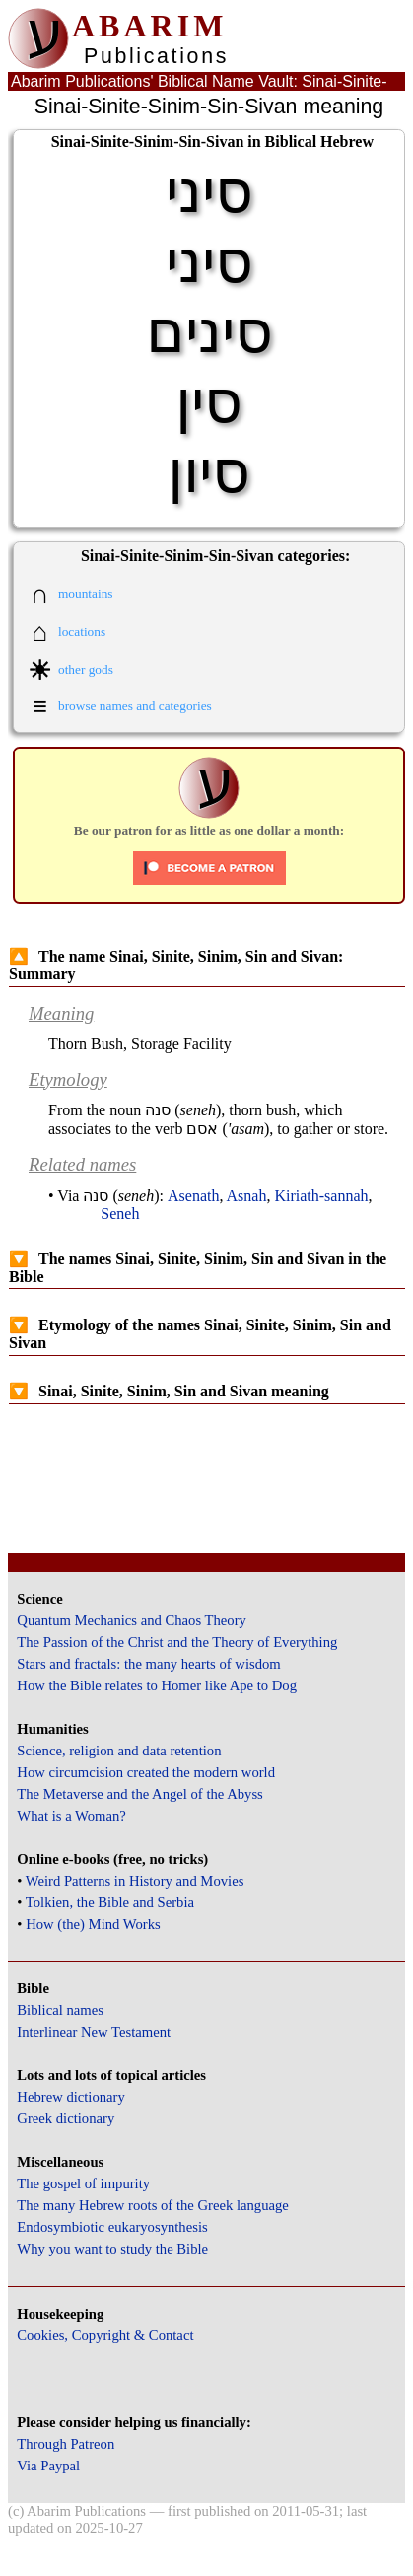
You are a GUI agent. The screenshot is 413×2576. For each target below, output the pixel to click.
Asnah (247, 1195)
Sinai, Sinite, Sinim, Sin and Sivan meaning (169, 1391)
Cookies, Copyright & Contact (105, 2335)
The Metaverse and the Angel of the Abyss (140, 1794)
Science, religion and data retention (119, 1750)
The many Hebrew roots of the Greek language (153, 2205)
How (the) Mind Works (93, 1924)
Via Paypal (48, 2465)
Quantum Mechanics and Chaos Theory (131, 1620)
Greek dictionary (65, 2118)
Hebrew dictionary (70, 2097)
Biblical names (60, 2010)
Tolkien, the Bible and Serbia (110, 1902)
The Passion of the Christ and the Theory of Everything (177, 1642)
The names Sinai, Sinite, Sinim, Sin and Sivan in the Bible (197, 1268)
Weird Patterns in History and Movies (134, 1881)
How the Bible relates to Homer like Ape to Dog (157, 1685)
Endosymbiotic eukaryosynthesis (112, 2227)
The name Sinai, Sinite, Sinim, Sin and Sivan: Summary (176, 965)
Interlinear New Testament (94, 2031)
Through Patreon (65, 2444)
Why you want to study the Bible (112, 2248)
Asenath (193, 1195)
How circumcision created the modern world (146, 1772)
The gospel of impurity (83, 2183)
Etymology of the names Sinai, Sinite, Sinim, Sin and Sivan (200, 1334)
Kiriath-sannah (321, 1195)
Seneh (120, 1213)
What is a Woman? (71, 1816)
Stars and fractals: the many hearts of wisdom (148, 1664)
